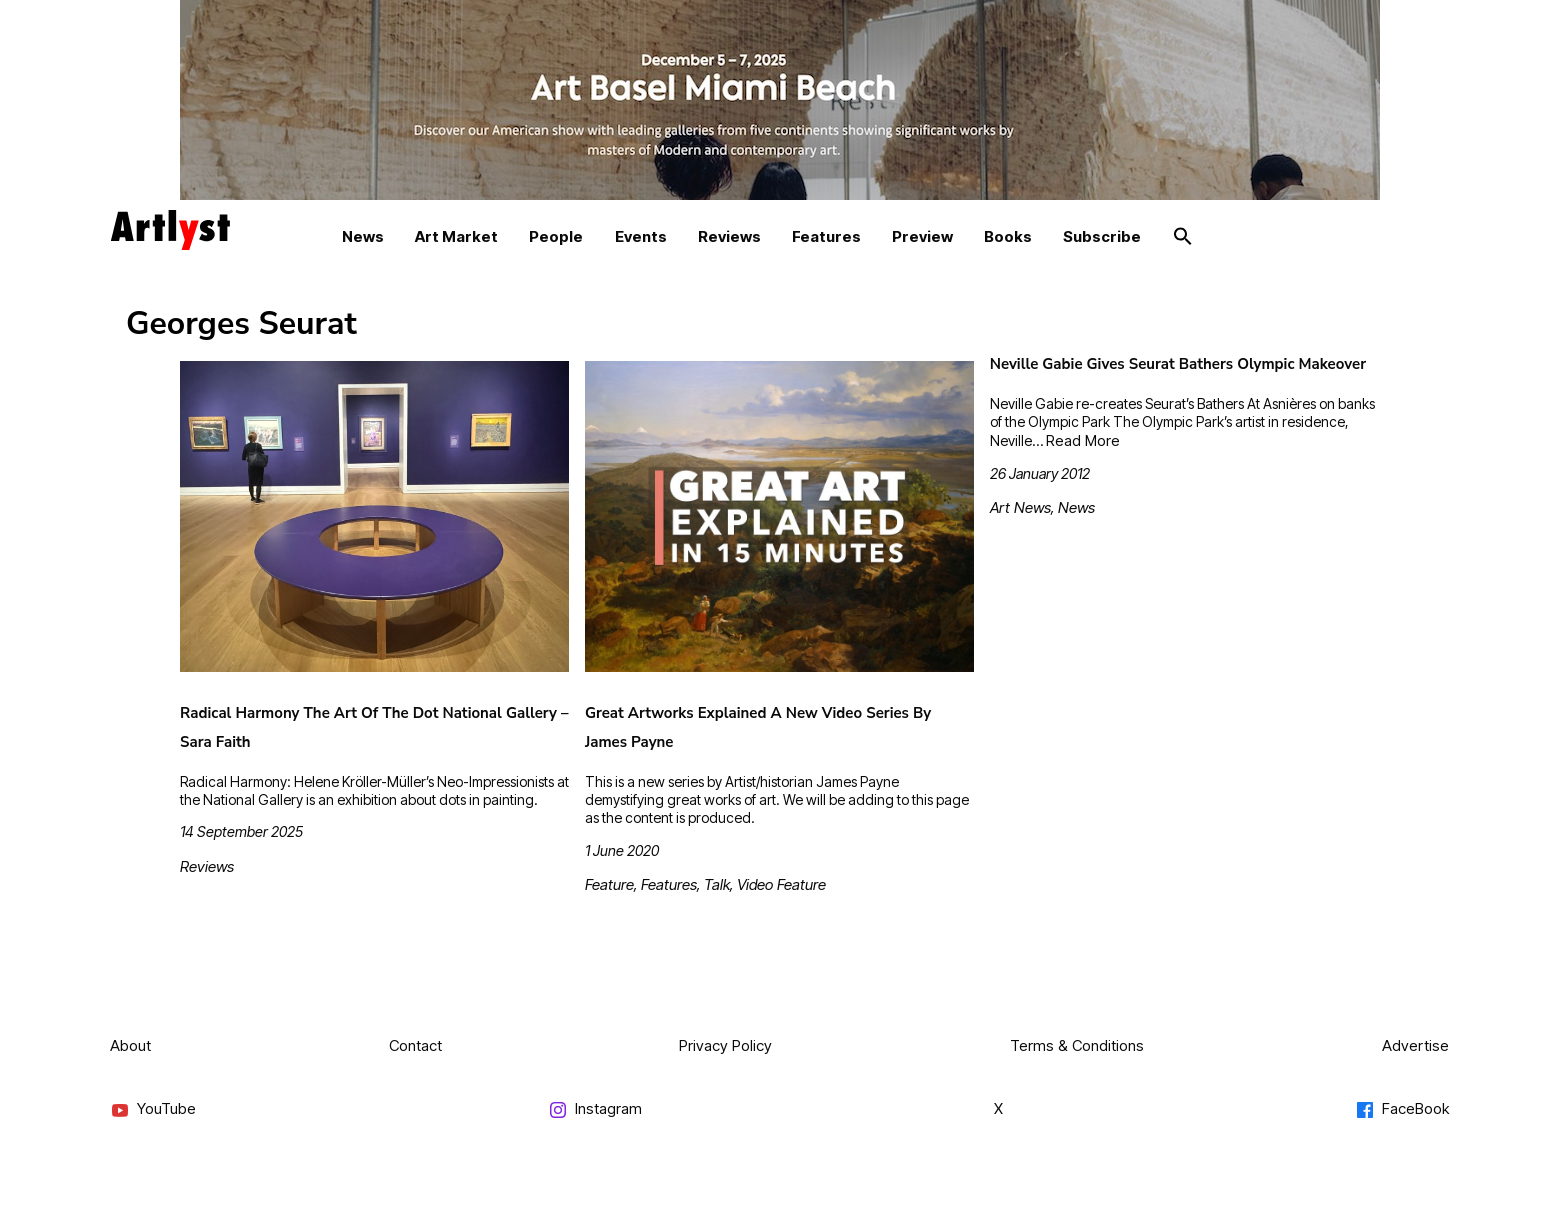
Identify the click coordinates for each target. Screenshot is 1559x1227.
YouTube (153, 1109)
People (556, 236)
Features (826, 236)
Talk (717, 884)
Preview (922, 236)
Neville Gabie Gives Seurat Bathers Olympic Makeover (1178, 364)
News (363, 236)
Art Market (456, 236)
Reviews (729, 236)
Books (1008, 236)
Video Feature (781, 884)
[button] (1183, 237)
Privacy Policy (725, 1045)
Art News (1020, 507)
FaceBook (1402, 1109)
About (130, 1045)
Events (641, 236)
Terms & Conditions (1077, 1045)
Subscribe (1102, 236)
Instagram (595, 1109)
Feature (609, 884)
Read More (1083, 440)
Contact (415, 1045)
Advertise (1415, 1045)
